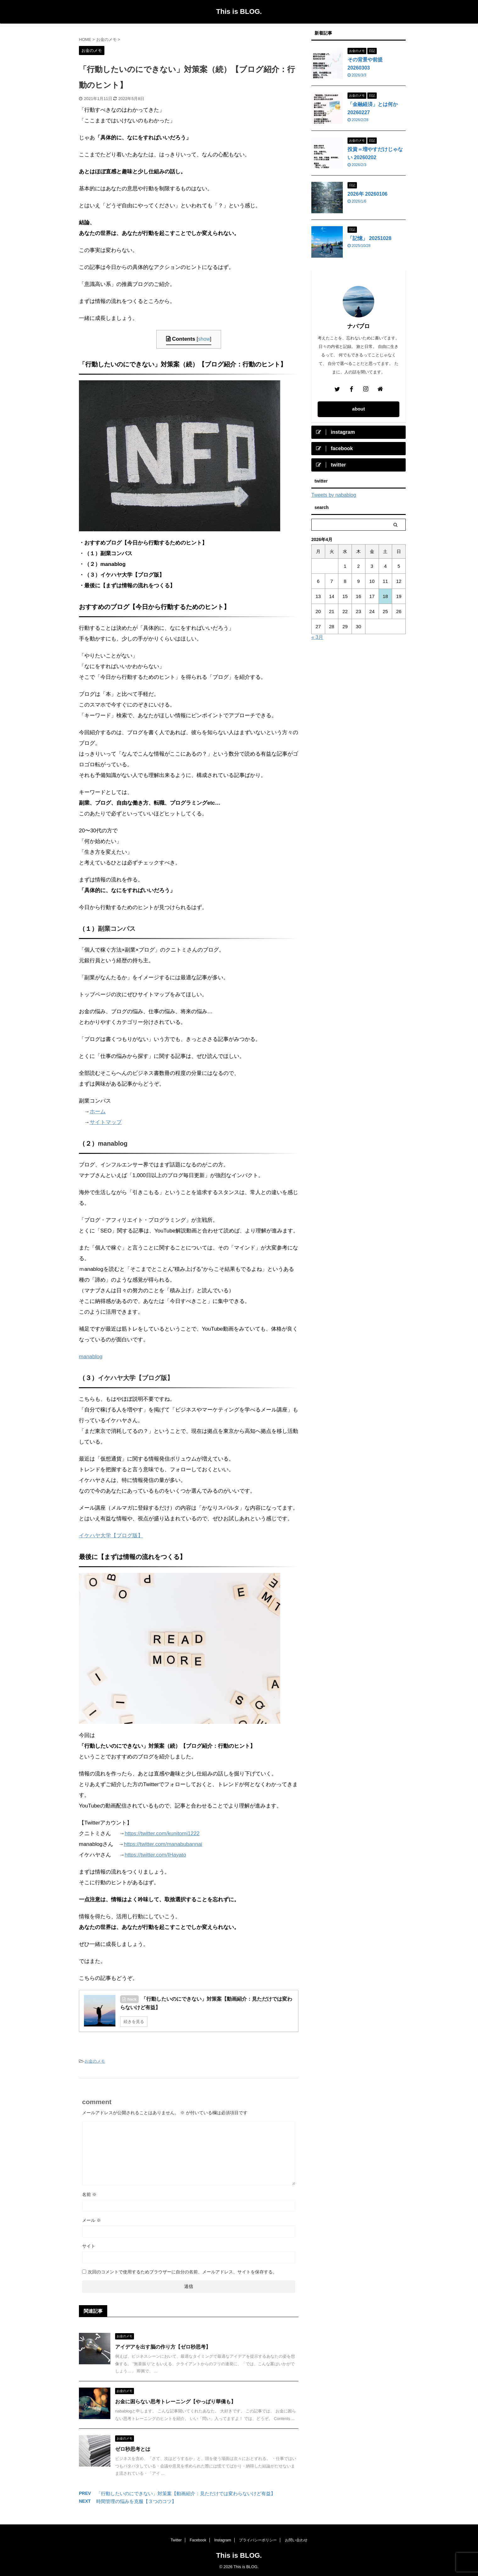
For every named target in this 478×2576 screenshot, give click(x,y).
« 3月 (317, 637)
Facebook (198, 2540)
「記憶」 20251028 (369, 238)
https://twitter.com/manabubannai (163, 1844)
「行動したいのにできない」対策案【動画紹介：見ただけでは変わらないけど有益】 (185, 2493)
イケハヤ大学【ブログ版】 (135, 1377)
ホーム (98, 1112)
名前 (89, 2194)
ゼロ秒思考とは (132, 2449)
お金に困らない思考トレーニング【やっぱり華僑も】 (175, 2401)
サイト (88, 2246)
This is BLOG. (239, 11)
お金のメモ (95, 2061)
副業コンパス (117, 928)
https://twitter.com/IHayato (155, 1855)
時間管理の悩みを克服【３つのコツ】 (136, 2501)
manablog (112, 1143)
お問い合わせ (296, 2540)
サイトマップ (106, 1122)
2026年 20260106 (367, 194)
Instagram (222, 2540)
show (204, 339)
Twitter (175, 2540)
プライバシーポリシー (258, 2540)
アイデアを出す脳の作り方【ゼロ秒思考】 (163, 2347)
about (358, 408)
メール (91, 2220)
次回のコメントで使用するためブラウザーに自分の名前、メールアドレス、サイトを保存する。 (182, 2271)
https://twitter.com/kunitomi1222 (162, 1833)
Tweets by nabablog (333, 495)
